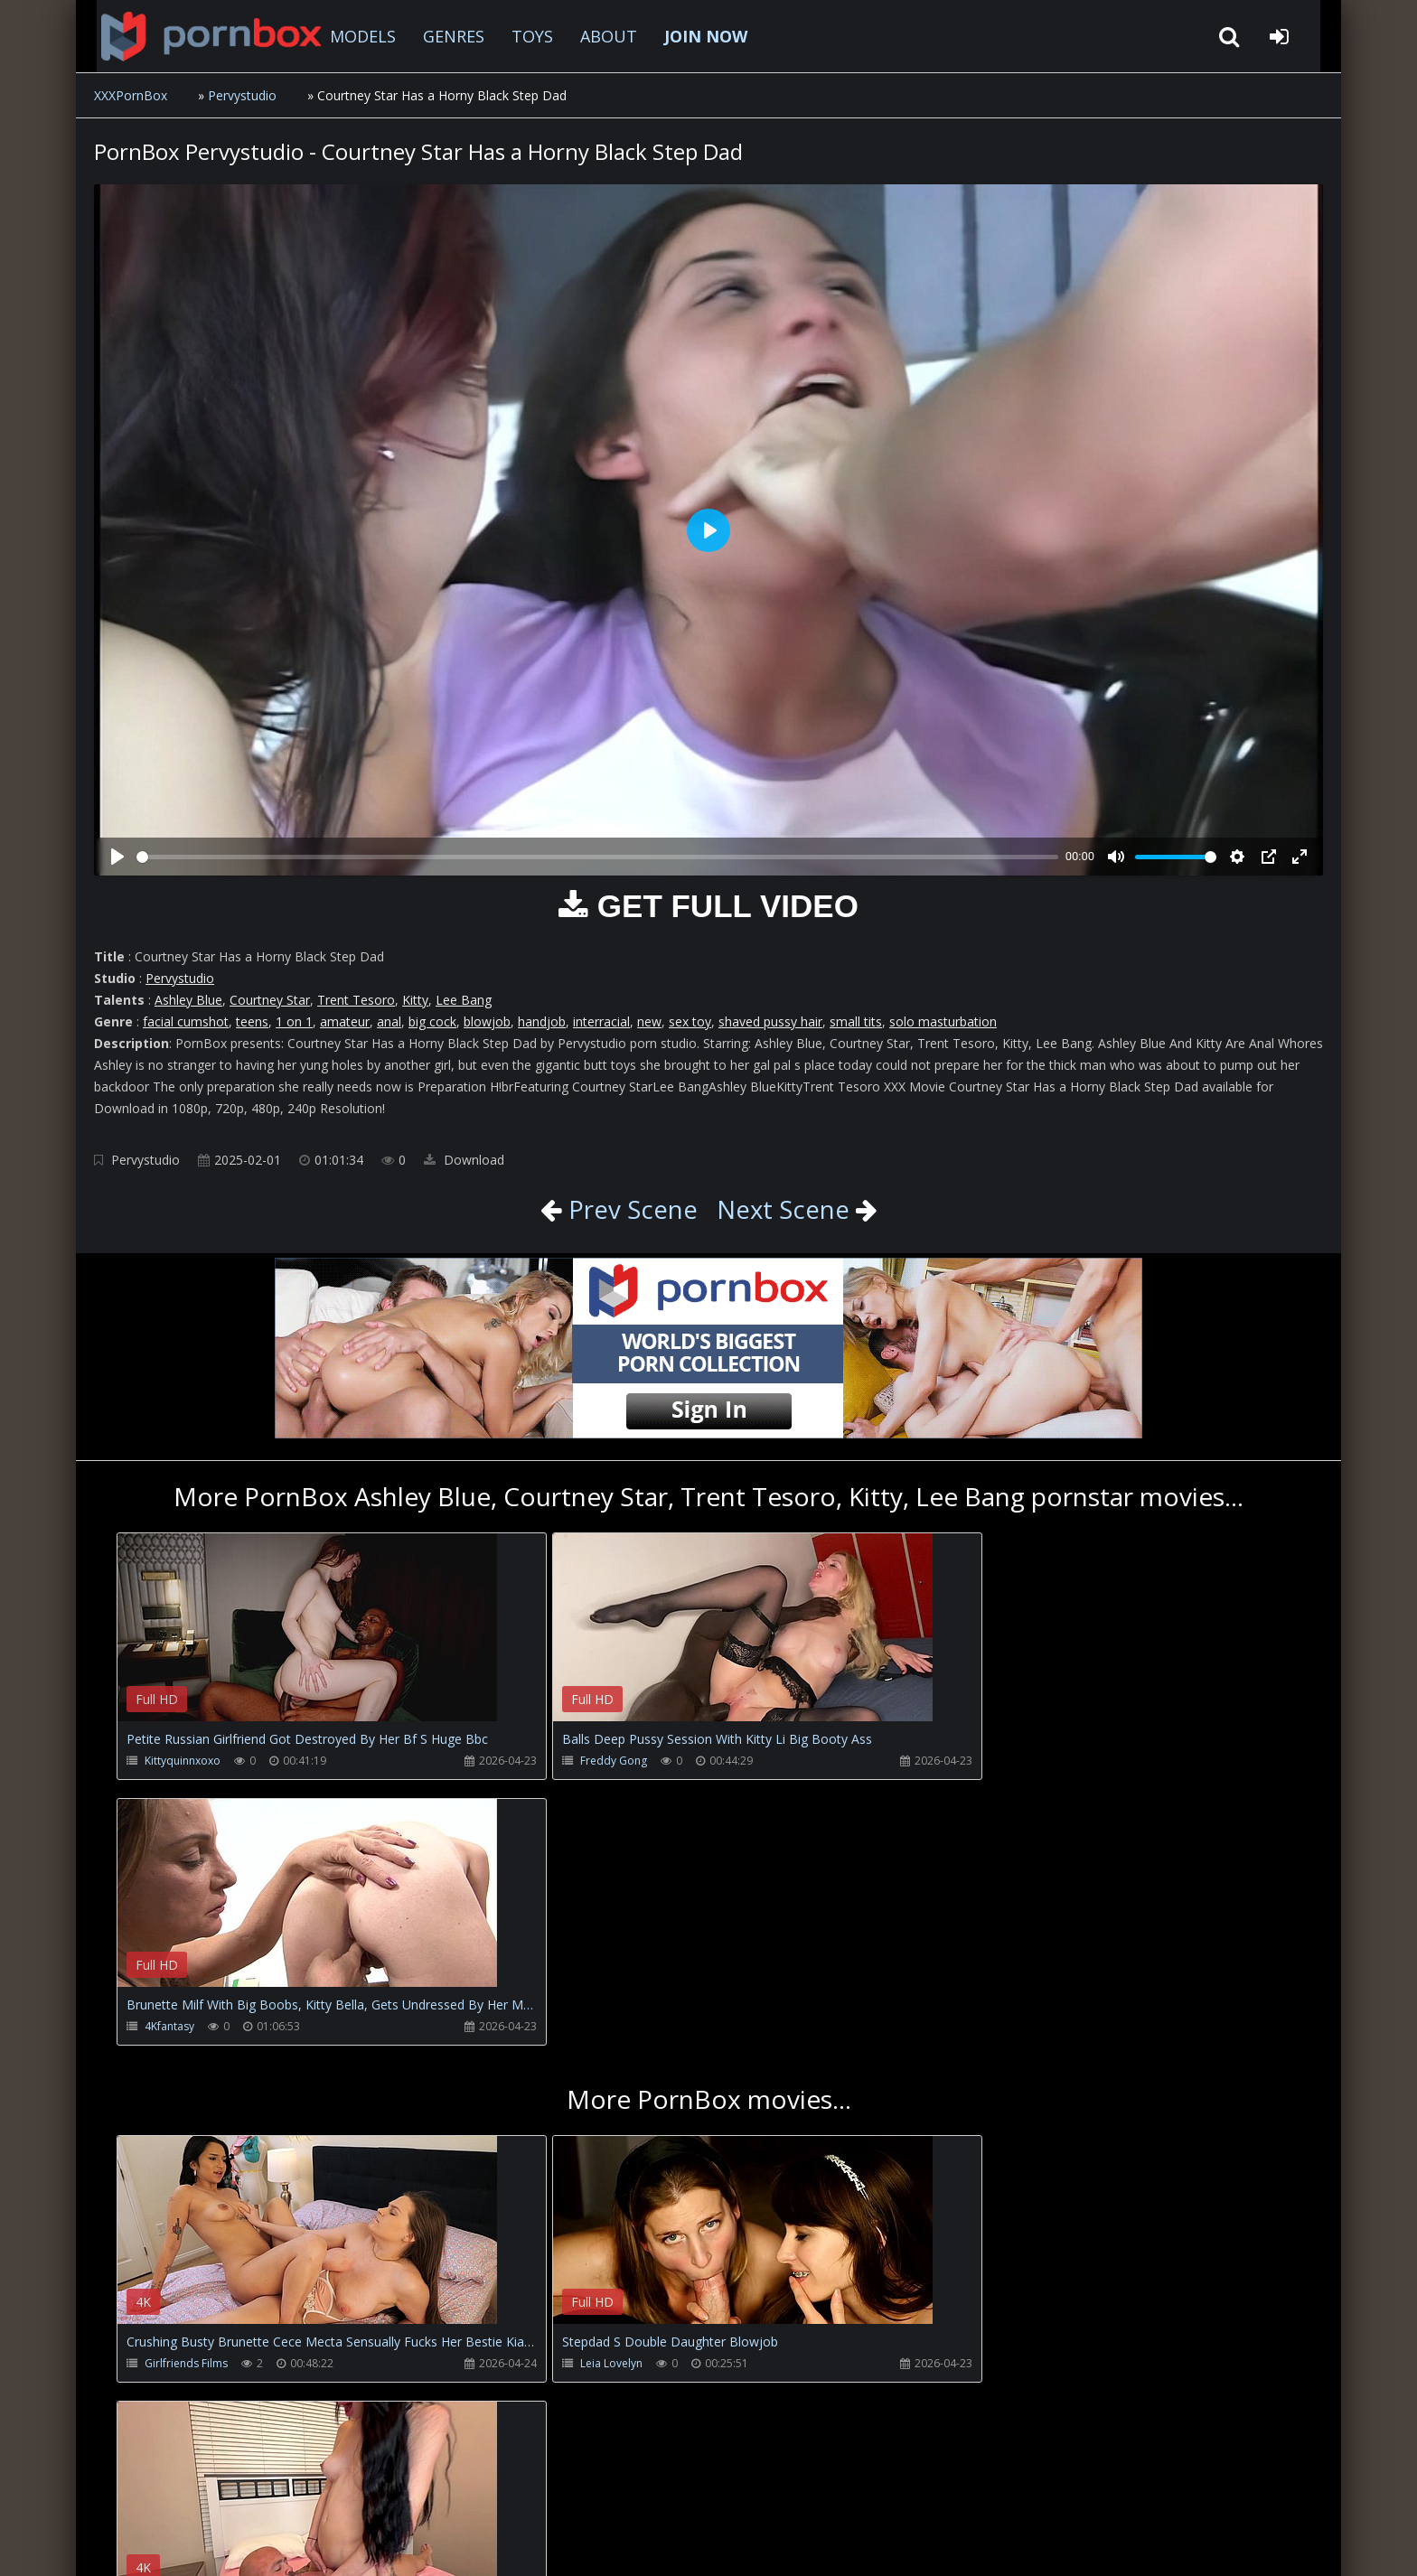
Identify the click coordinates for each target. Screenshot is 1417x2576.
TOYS (518, 36)
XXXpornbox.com (193, 36)
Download (464, 1159)
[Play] (117, 856)
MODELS (348, 36)
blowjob (487, 1021)
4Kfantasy (960, 1760)
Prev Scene (628, 1209)
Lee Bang (464, 999)
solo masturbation (943, 1021)
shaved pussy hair (770, 1021)
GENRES (439, 36)
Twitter (504, 2490)
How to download (392, 2490)
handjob (542, 1021)
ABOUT (594, 36)
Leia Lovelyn (571, 2097)
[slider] (597, 857)
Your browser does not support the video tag (307, 1640)
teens (252, 1021)
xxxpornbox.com (231, 2544)
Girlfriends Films (186, 2097)
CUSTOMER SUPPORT (242, 2490)
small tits (856, 1021)
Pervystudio (242, 95)
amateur (345, 1021)
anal (389, 1021)
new (649, 1021)
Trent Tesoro (356, 999)
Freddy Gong (573, 1760)
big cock (432, 1021)
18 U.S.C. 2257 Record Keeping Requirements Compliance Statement (676, 2544)
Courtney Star (270, 999)
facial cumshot (186, 1021)
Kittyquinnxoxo (183, 1760)
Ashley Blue (188, 999)
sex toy (690, 1021)
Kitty (415, 999)
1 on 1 (294, 1021)
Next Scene (783, 1209)
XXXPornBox (130, 95)
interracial (601, 1021)
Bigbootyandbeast (983, 2097)
